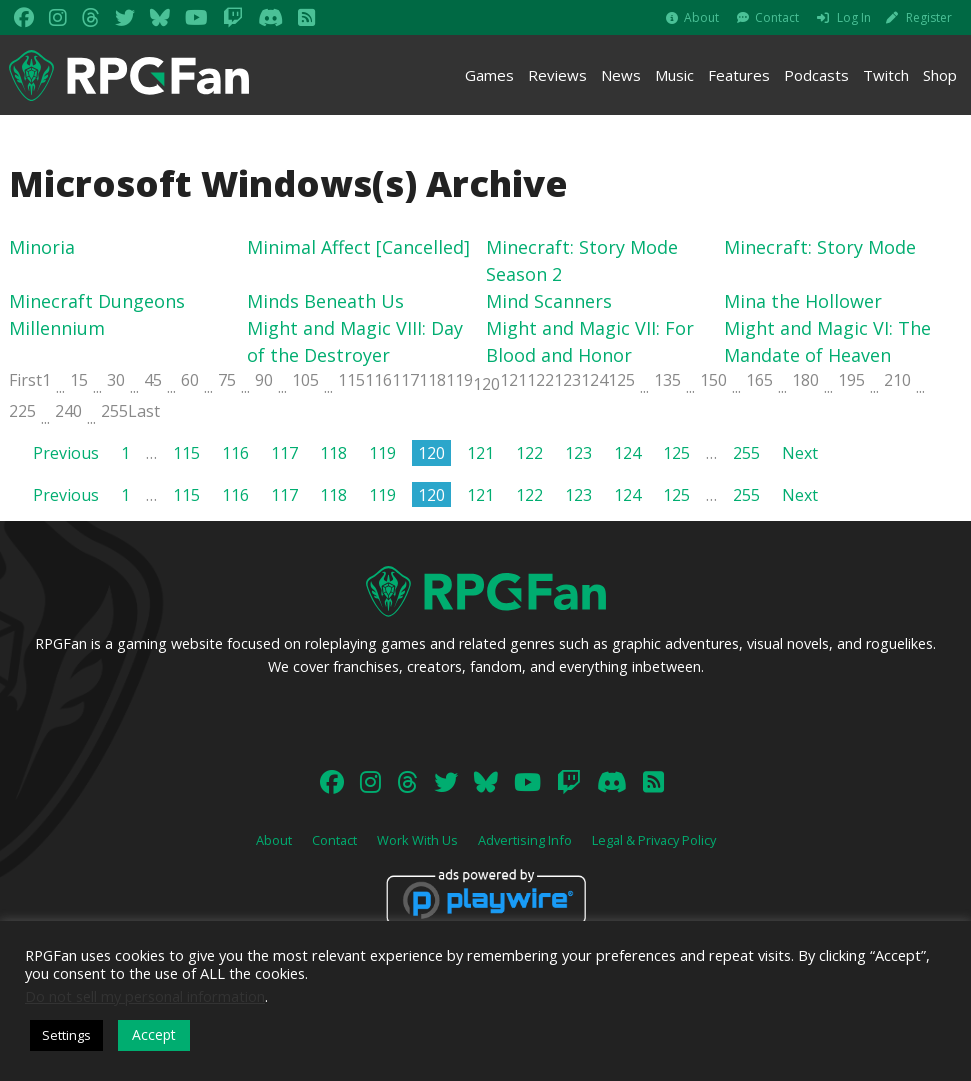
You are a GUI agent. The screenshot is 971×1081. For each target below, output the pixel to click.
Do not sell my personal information (145, 996)
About (701, 17)
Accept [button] (154, 1034)
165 (759, 380)
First (25, 380)
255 (114, 411)
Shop (940, 75)
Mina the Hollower (803, 301)
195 (851, 380)
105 (305, 380)
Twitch (886, 75)
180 (805, 380)
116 (378, 380)
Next (800, 453)
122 (540, 380)
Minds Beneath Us (325, 301)
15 (79, 380)
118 (432, 380)
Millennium (57, 328)
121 (513, 380)
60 (190, 380)
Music (674, 75)
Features (739, 75)
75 (227, 380)
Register (929, 17)
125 (621, 380)
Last (144, 411)
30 (116, 380)
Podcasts (816, 75)
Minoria (42, 247)
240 (68, 411)
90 (264, 380)
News (621, 75)
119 (459, 380)
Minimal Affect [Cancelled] (358, 247)
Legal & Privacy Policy (654, 840)
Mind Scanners (549, 301)
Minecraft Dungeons (97, 301)
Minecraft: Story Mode (820, 247)
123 (567, 380)
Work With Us (417, 840)
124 (594, 380)
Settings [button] (66, 1035)
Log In (854, 17)
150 (713, 380)
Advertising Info (525, 840)
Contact (777, 17)
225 (22, 411)
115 (351, 380)
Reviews (557, 75)
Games (489, 75)
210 (897, 380)
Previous (66, 453)
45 (153, 380)
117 (405, 380)
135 (667, 380)
